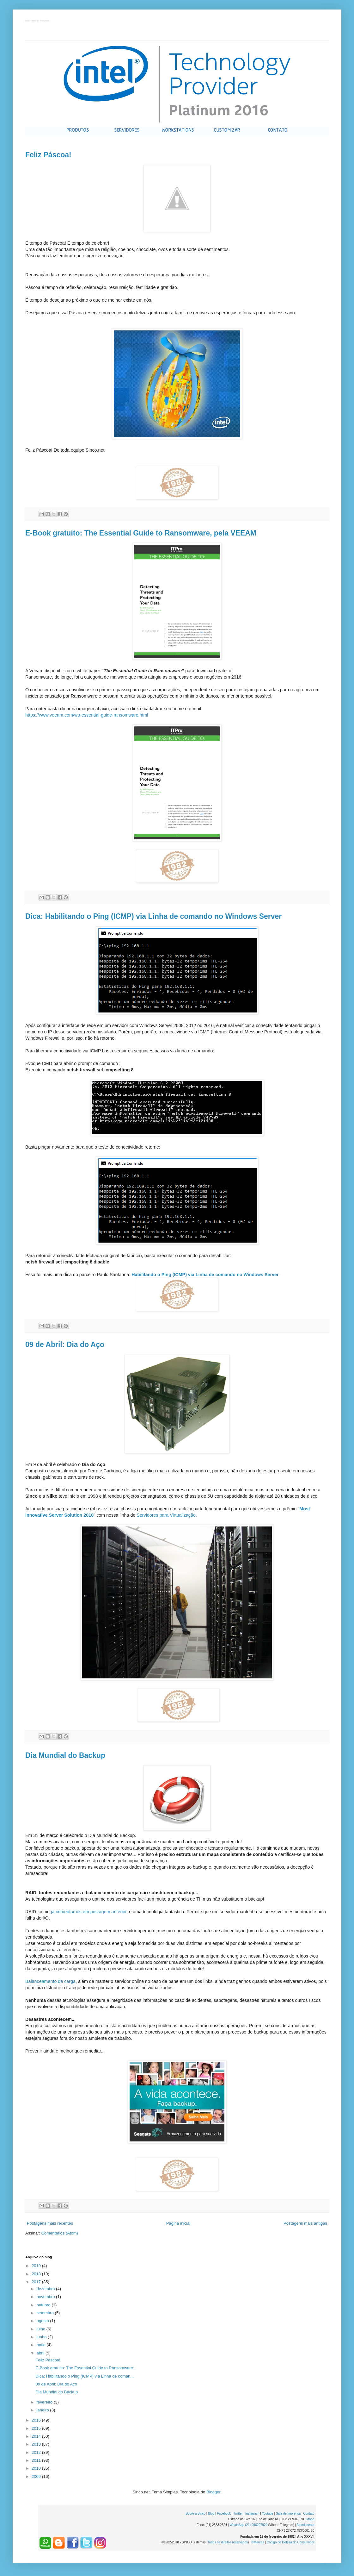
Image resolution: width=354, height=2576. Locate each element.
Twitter (237, 2513)
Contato (308, 2513)
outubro (44, 2305)
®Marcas (257, 2542)
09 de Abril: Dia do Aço (64, 1344)
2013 (37, 2444)
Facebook (224, 2513)
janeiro (43, 2410)
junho (42, 2337)
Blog (211, 2513)
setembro (46, 2312)
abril (41, 2353)
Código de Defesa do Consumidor (290, 2542)
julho (41, 2329)
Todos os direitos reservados (228, 2542)
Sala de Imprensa (288, 2513)
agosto (43, 2320)
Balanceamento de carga (50, 1981)
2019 (37, 2265)
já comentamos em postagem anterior (88, 1911)
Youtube (267, 2513)
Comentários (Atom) (59, 2233)
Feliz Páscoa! (48, 155)
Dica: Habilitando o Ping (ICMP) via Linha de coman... (84, 2376)
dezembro (46, 2288)
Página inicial (178, 2223)
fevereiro (45, 2402)
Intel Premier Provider (37, 21)
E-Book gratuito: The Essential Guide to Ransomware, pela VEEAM (140, 533)
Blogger (213, 2492)
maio (42, 2344)
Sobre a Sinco (195, 2513)
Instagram (252, 2513)
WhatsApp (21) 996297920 (248, 2525)
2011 (37, 2460)
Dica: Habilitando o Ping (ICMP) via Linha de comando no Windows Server (153, 916)
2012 (37, 2452)
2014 (37, 2436)
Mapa (310, 2519)
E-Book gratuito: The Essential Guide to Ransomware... (85, 2368)
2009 (37, 2476)
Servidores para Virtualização (166, 1515)
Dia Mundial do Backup (65, 1755)
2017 (37, 2281)
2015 (37, 2428)
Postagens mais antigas (305, 2223)
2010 (37, 2468)
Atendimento (305, 2525)
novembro (46, 2296)
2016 (37, 2420)
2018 (37, 2274)
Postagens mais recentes (50, 2223)
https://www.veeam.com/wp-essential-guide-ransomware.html (86, 715)
